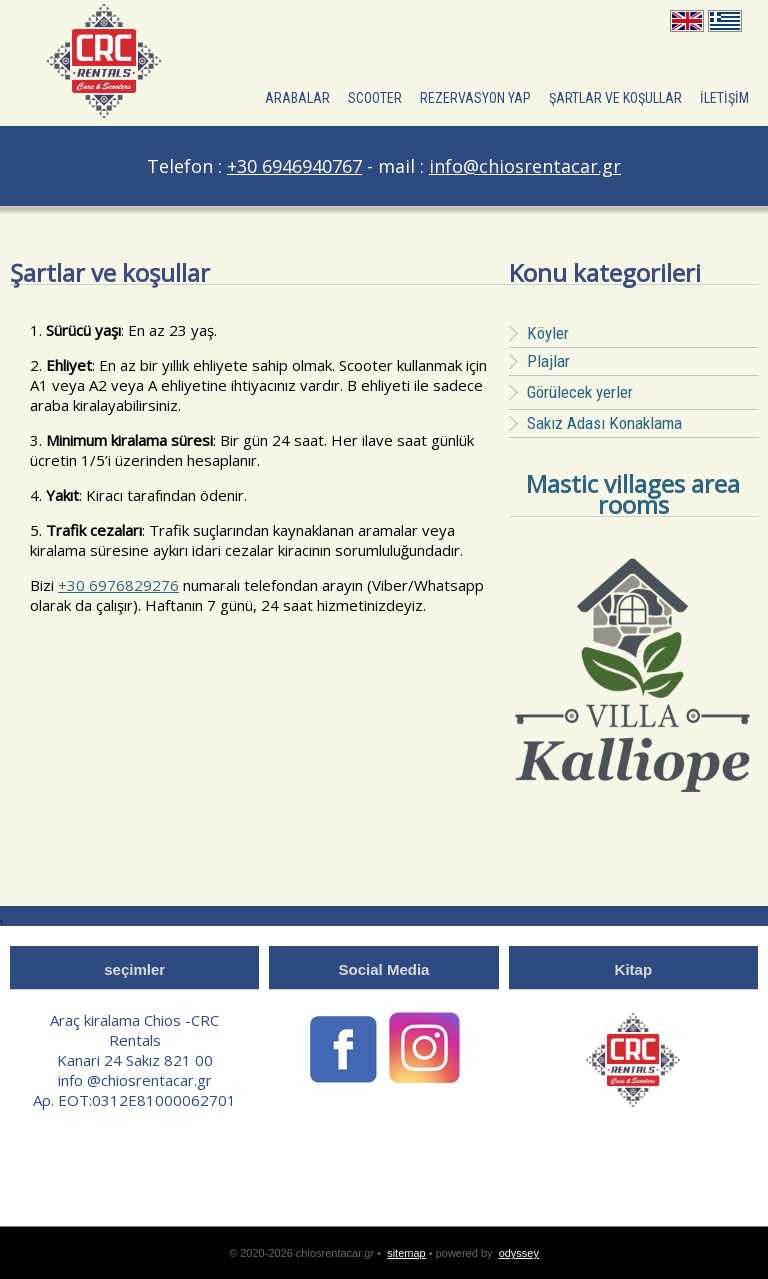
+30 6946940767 (294, 166)
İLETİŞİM (724, 98)
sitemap (406, 1253)
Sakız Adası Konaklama (604, 423)
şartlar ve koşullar (615, 98)
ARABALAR (297, 98)
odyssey (519, 1253)
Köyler (548, 333)
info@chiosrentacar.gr (525, 166)
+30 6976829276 (118, 585)
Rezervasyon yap (475, 98)
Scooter (375, 98)
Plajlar (548, 361)
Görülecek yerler (571, 392)
